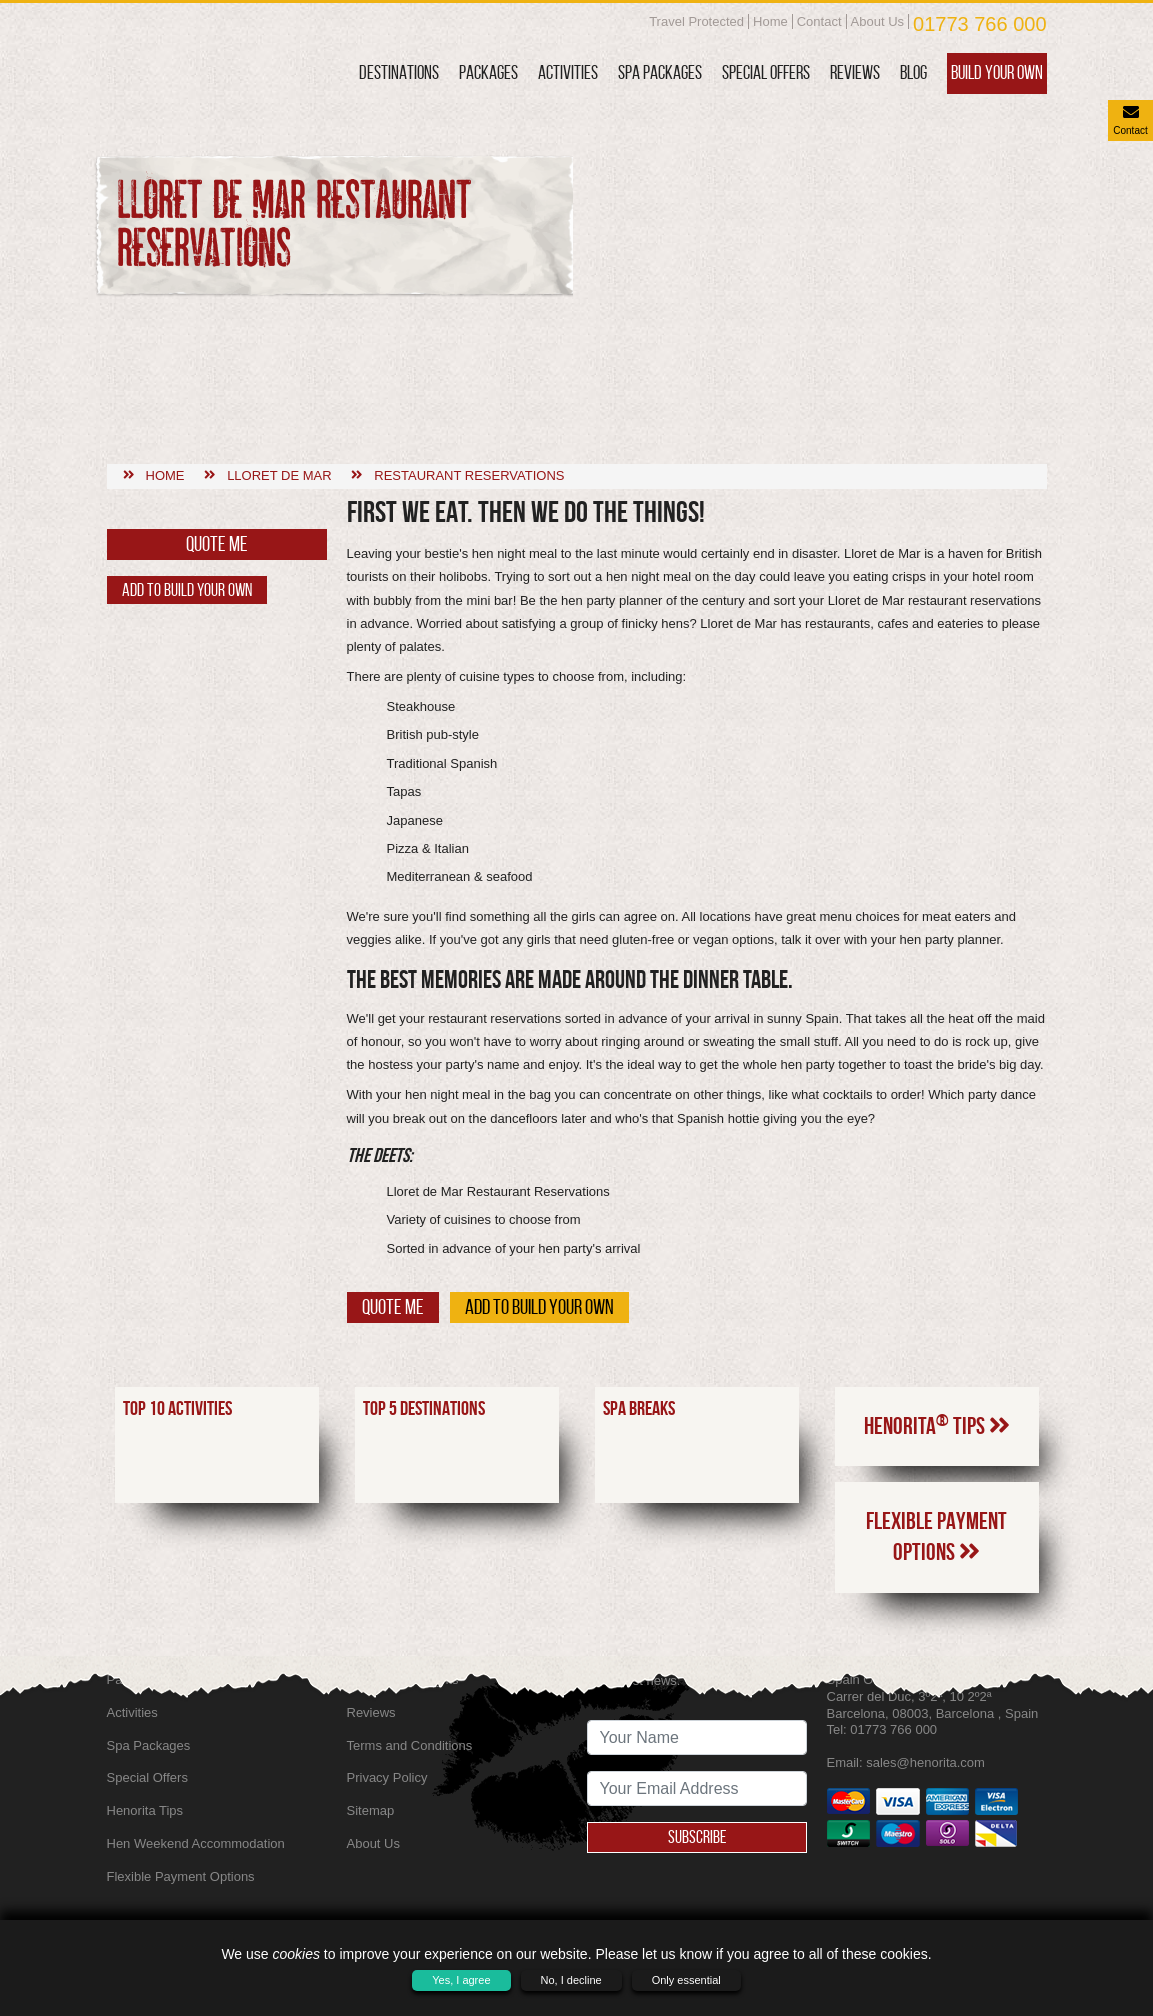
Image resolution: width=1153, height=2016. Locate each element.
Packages (488, 72)
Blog (913, 72)
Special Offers (766, 72)
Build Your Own (997, 72)
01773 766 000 (979, 24)
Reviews (855, 72)
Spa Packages (660, 72)
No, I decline (571, 1980)
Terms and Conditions (410, 1745)
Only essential (686, 1980)
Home (770, 21)
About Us (877, 21)
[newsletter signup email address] (697, 1788)
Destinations (399, 72)
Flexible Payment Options (936, 1426)
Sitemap (371, 1810)
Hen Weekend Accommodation (196, 1843)
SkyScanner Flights (403, 1679)
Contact (819, 21)
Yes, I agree (461, 1980)
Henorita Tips (937, 1314)
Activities (568, 72)
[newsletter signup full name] (697, 1737)
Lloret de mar (279, 364)
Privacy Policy (387, 1777)
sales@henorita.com (925, 1762)
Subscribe (697, 1837)
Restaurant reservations (469, 364)
